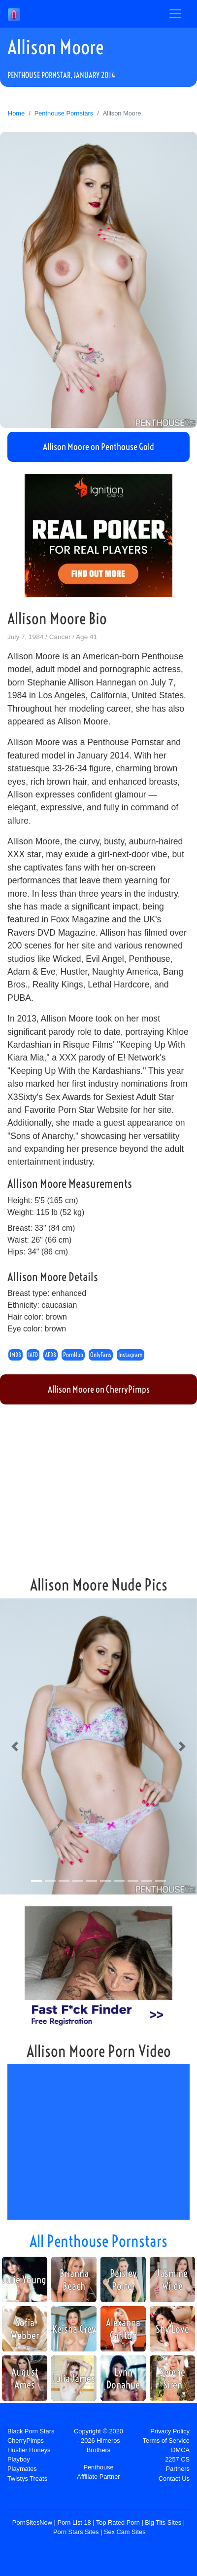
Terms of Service (166, 2440)
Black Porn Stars (30, 2431)
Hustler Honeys (28, 2450)
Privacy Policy (170, 2431)
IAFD (33, 1355)
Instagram (130, 1355)
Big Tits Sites (163, 2522)
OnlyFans (100, 1355)
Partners (178, 2468)
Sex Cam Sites (125, 2532)
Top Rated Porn (118, 2522)
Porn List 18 (74, 2522)
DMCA (180, 2450)
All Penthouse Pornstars (98, 2241)
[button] (15, 1746)
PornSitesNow (32, 2522)
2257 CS (177, 2459)
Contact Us (174, 2478)
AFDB (50, 1355)
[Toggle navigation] (175, 14)
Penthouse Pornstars (64, 113)
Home (16, 113)
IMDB (15, 1355)
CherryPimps (25, 2440)
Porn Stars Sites (75, 2532)
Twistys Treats (27, 2478)
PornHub (73, 1355)
